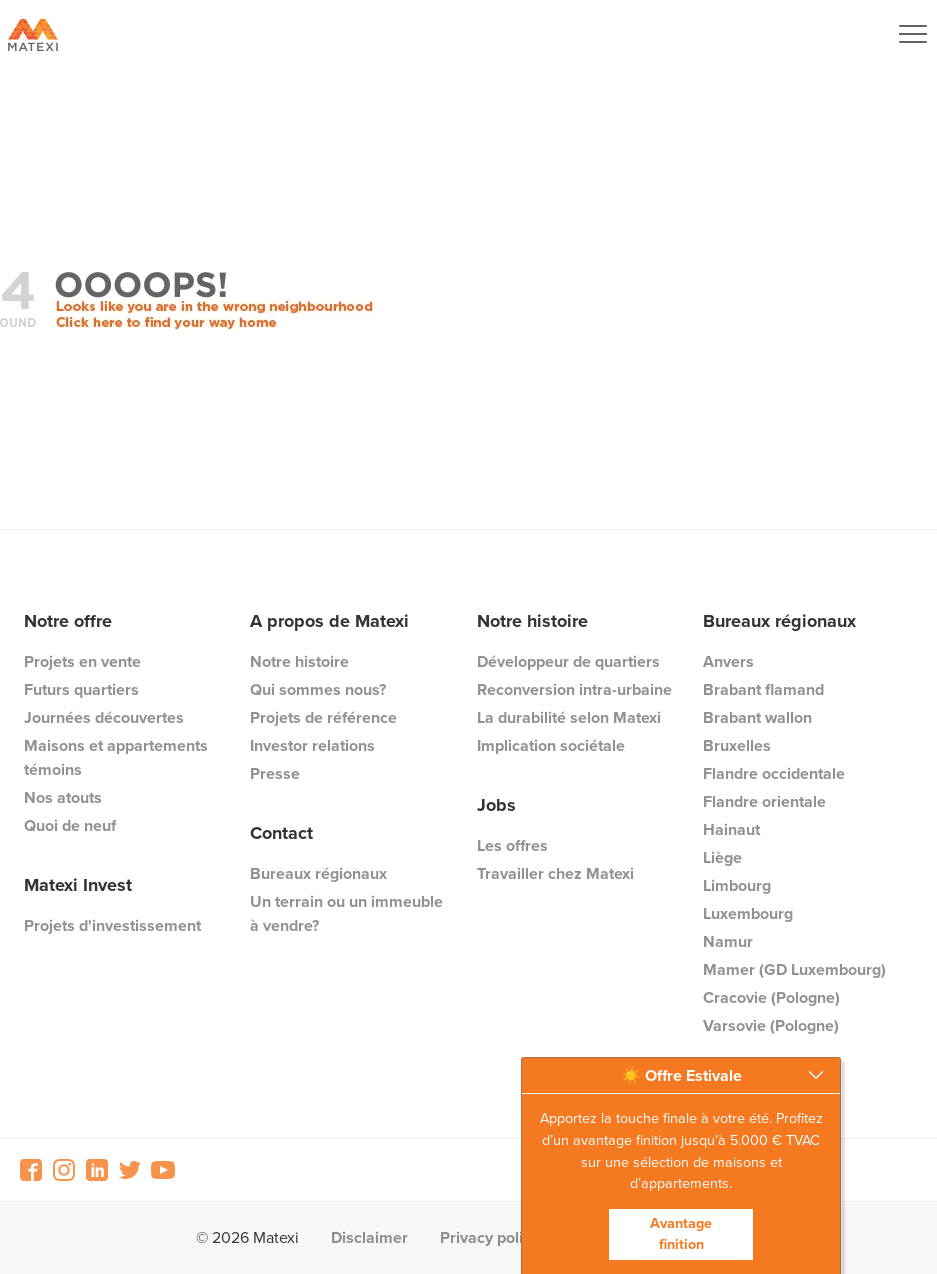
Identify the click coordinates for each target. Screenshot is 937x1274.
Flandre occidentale (774, 773)
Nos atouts (63, 797)
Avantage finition (681, 1234)
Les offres (512, 845)
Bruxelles (737, 745)
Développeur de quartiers (568, 661)
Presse (275, 773)
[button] (681, 1076)
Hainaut (731, 829)
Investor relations (312, 745)
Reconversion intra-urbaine (574, 689)
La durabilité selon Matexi (569, 717)
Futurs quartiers (81, 689)
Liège (722, 857)
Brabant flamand (763, 689)
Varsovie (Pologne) (771, 1025)
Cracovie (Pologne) (771, 997)
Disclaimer (369, 1237)
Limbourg (737, 885)
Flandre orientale (764, 801)
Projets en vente (82, 661)
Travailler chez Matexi (555, 873)
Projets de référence (323, 717)
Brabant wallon (757, 717)
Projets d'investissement (112, 925)
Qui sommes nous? (318, 689)
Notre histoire (299, 661)
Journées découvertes (104, 717)
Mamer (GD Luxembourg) (794, 969)
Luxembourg (748, 913)
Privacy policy (489, 1237)
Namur (728, 941)
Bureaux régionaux (318, 873)
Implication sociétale (551, 745)
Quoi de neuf (70, 825)
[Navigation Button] (913, 34)
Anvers (728, 661)
